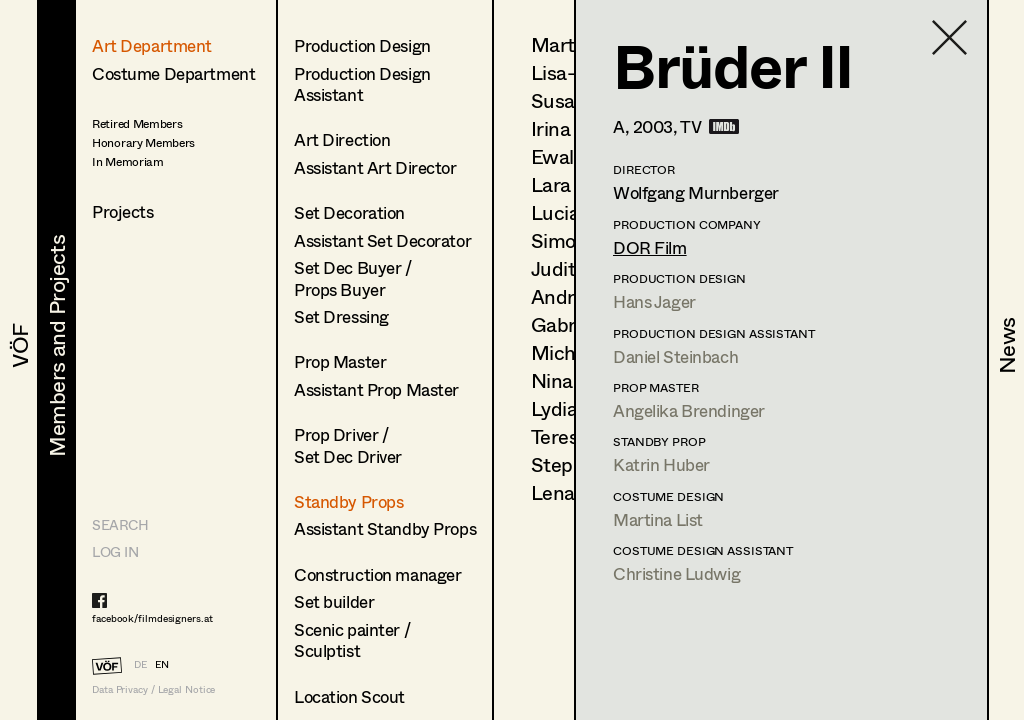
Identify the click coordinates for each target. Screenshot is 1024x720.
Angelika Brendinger (689, 410)
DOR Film (650, 247)
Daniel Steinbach (675, 356)
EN (162, 664)
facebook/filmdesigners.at (152, 618)
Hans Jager (654, 301)
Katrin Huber (661, 464)
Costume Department (173, 73)
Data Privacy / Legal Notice (153, 689)
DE (140, 664)
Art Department (152, 45)
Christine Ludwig (676, 573)
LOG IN (115, 551)
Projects (123, 211)
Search (120, 524)
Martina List (658, 519)
